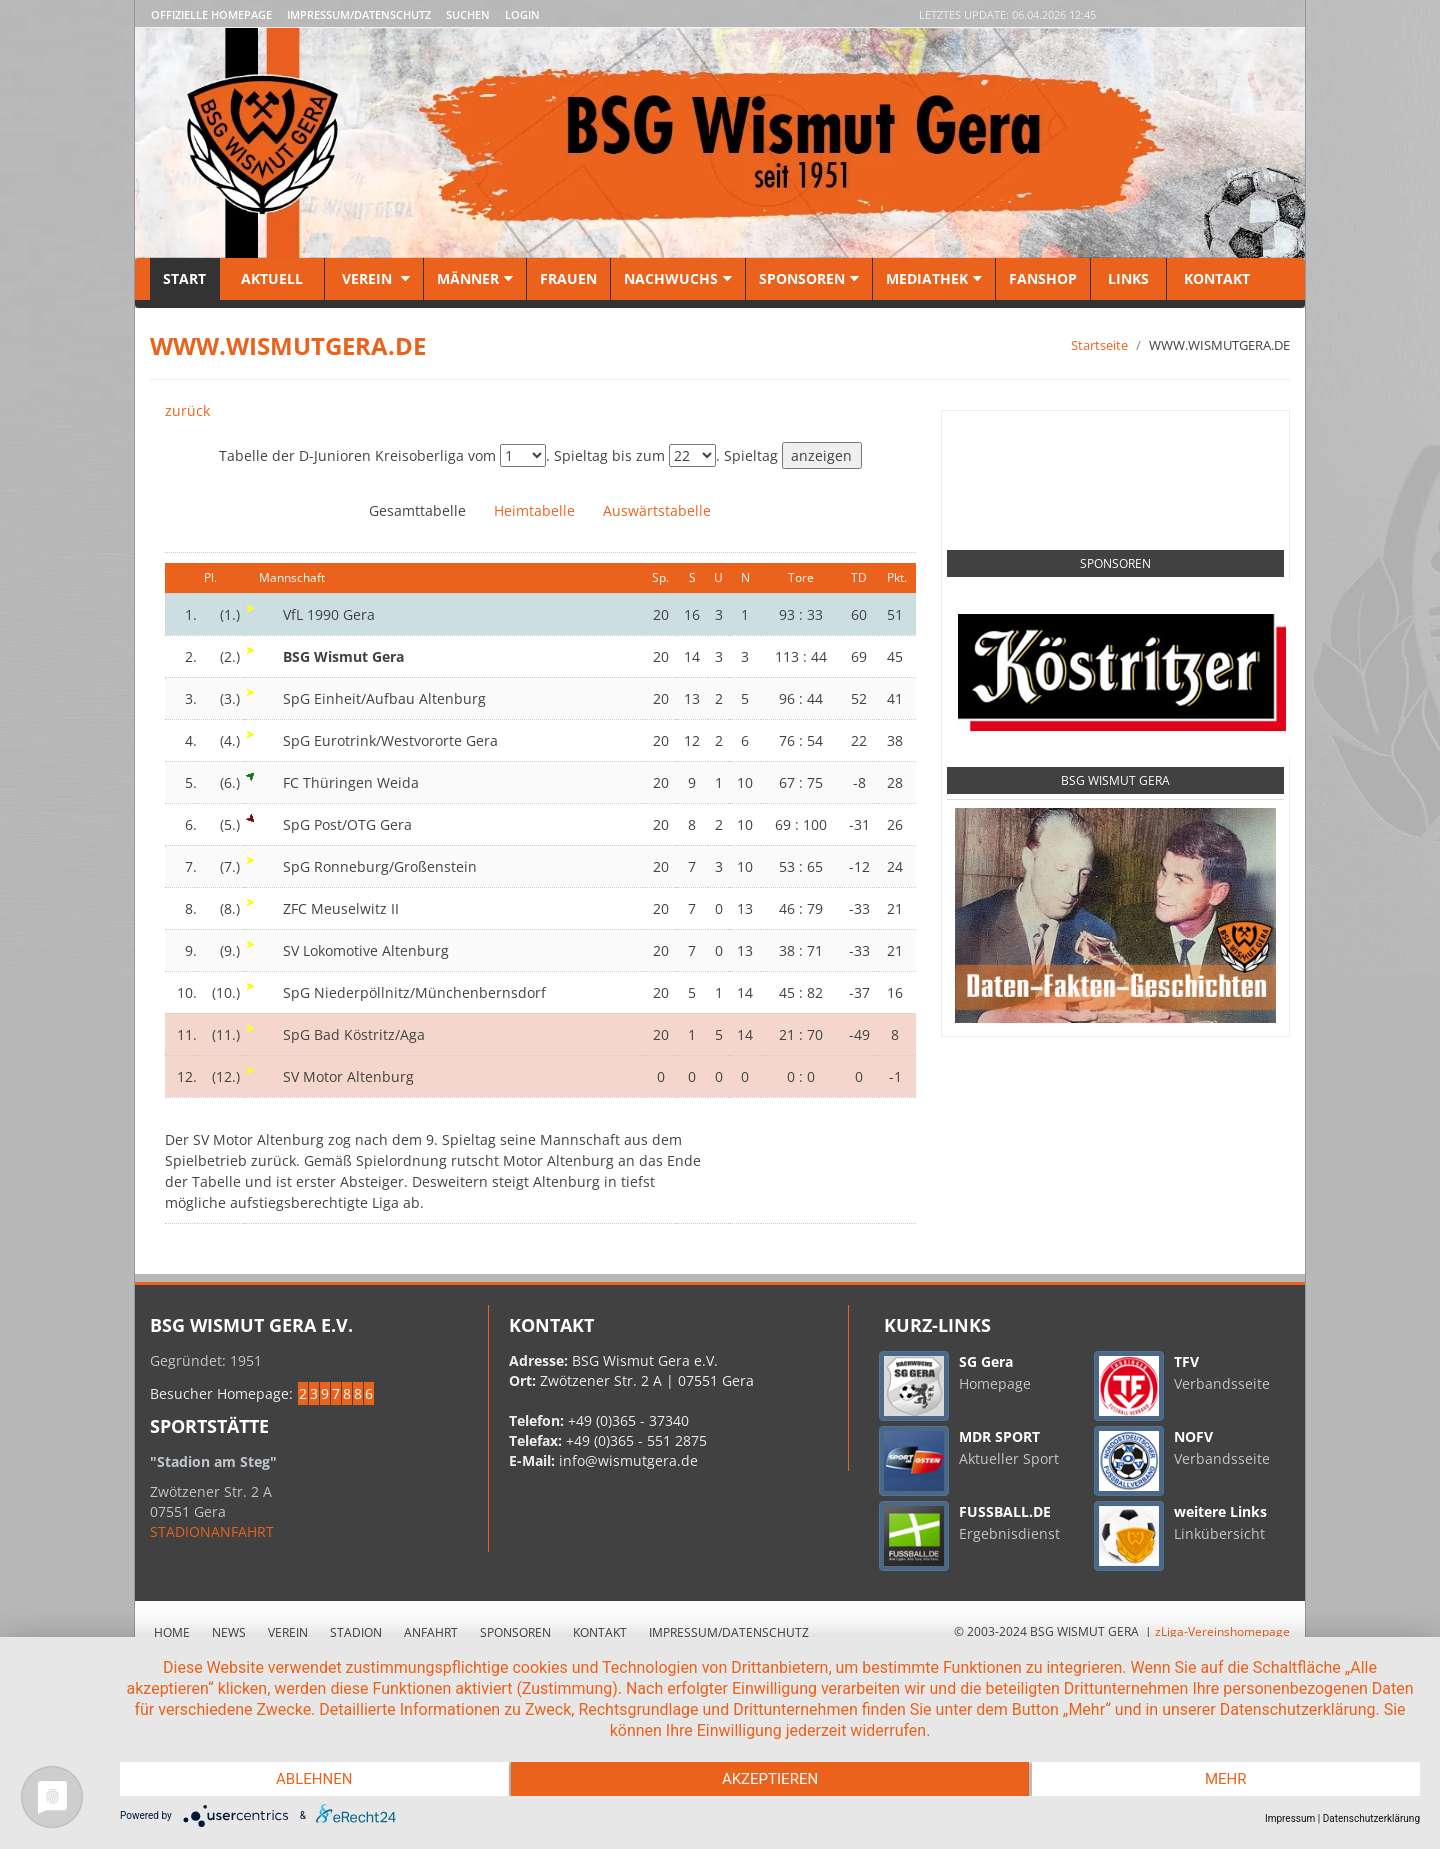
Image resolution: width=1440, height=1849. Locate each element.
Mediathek (934, 278)
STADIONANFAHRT (212, 1531)
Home (172, 1632)
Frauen (568, 278)
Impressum (1290, 1818)
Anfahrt (431, 1632)
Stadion (356, 1632)
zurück (187, 410)
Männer (475, 278)
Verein (374, 278)
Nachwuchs (678, 278)
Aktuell (272, 278)
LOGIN (522, 14)
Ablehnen (314, 1779)
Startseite (1099, 345)
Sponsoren (809, 278)
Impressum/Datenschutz (359, 14)
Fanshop (1043, 278)
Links (1128, 278)
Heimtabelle (534, 510)
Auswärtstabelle (657, 510)
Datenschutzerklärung (1371, 1818)
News (229, 1632)
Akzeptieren (770, 1779)
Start (184, 278)
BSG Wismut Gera (1115, 780)
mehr (1226, 1779)
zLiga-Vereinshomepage (1222, 1631)
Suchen (468, 14)
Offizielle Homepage (211, 14)
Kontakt (1215, 278)
